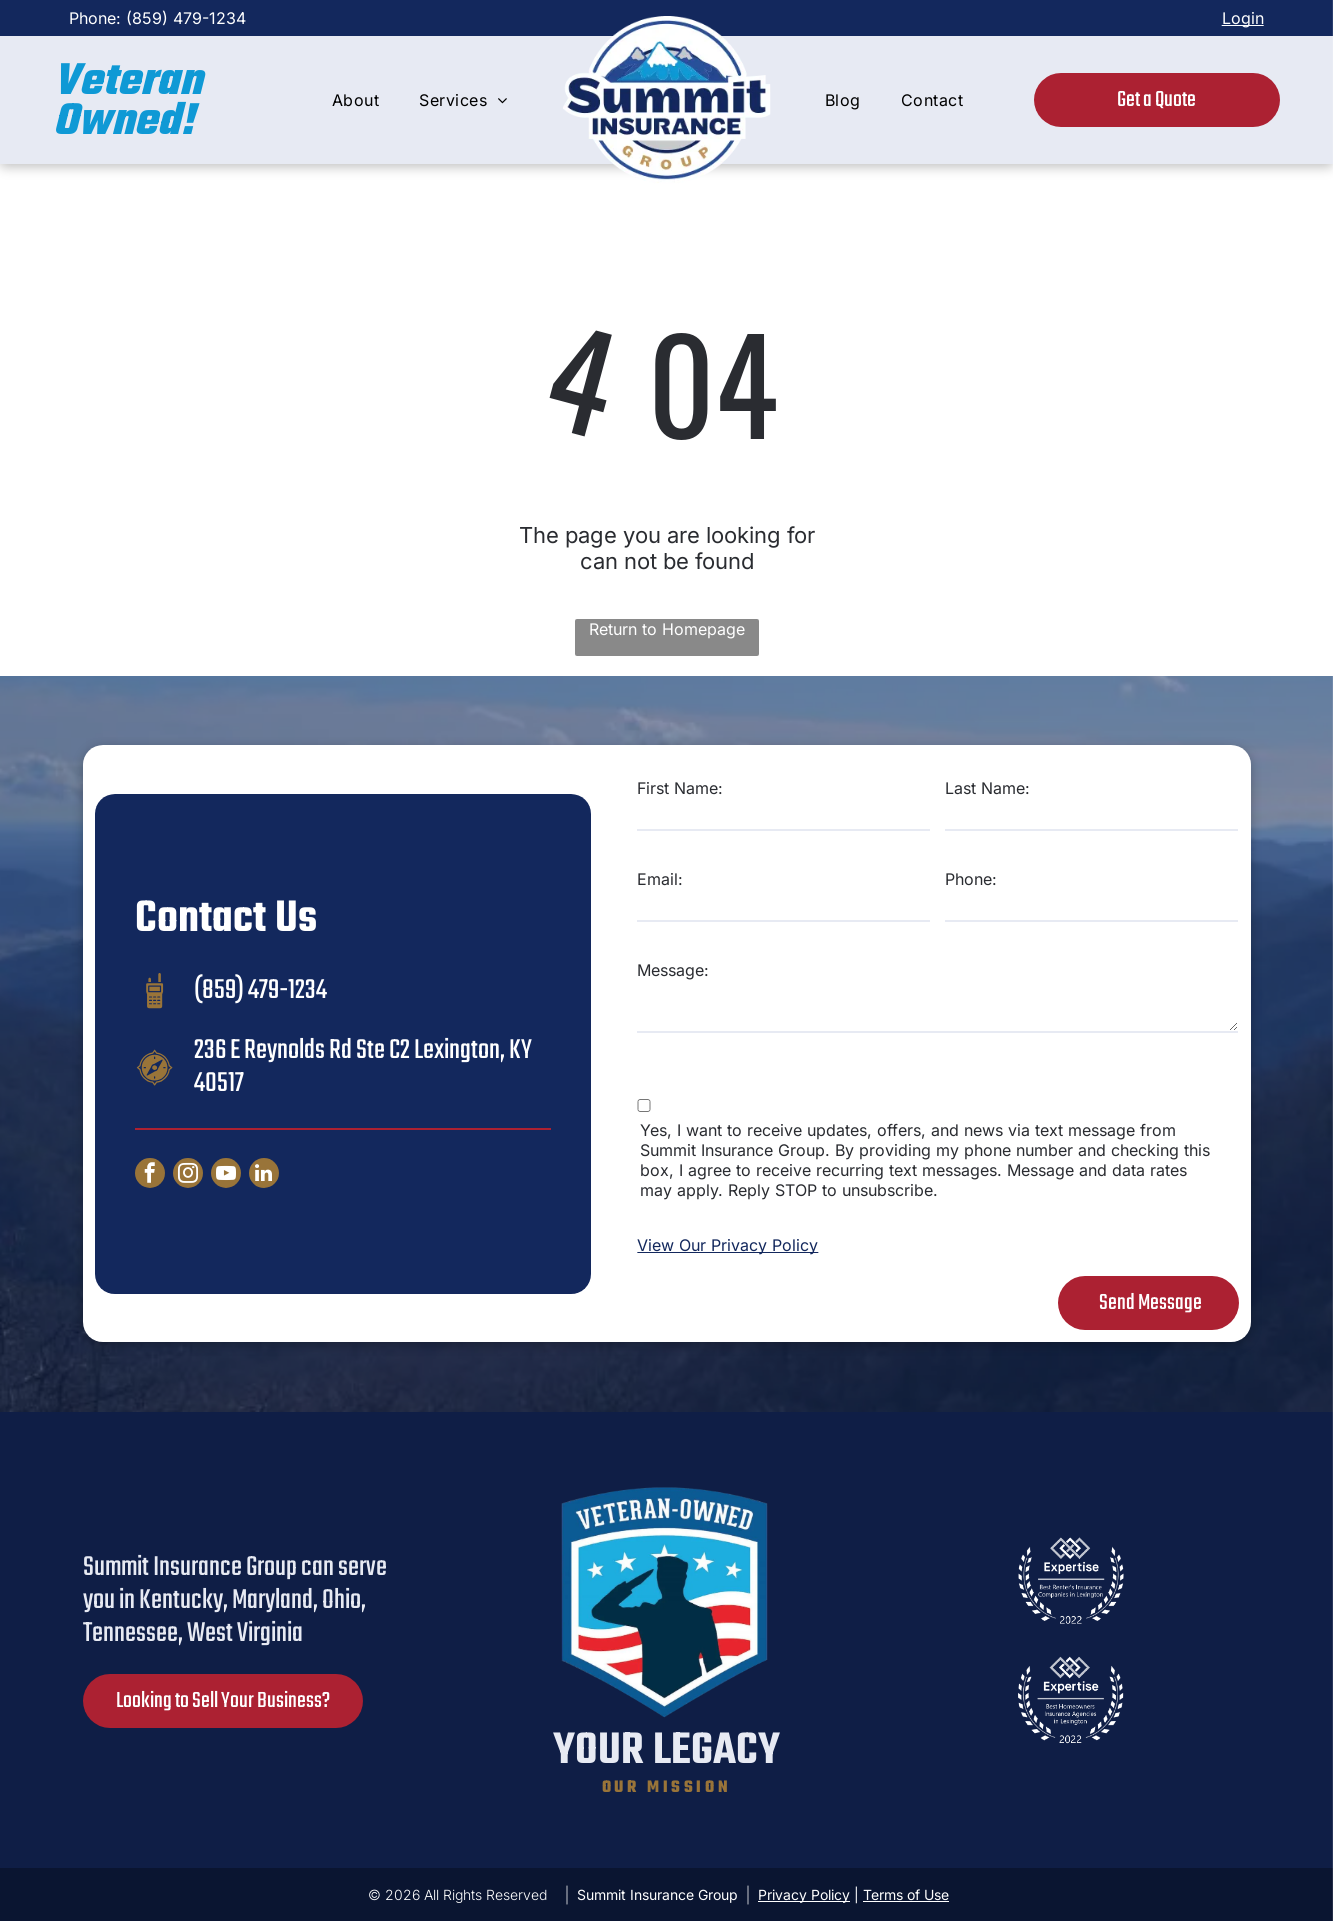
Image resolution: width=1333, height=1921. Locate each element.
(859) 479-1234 (186, 18)
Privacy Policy (804, 1894)
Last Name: (987, 788)
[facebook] (150, 1175)
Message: (673, 970)
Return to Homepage (667, 629)
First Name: (680, 788)
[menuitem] (355, 100)
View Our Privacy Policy (727, 1245)
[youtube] (226, 1175)
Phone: (971, 879)
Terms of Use (906, 1894)
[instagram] (188, 1175)
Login (1243, 18)
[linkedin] (264, 1175)
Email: (660, 879)
